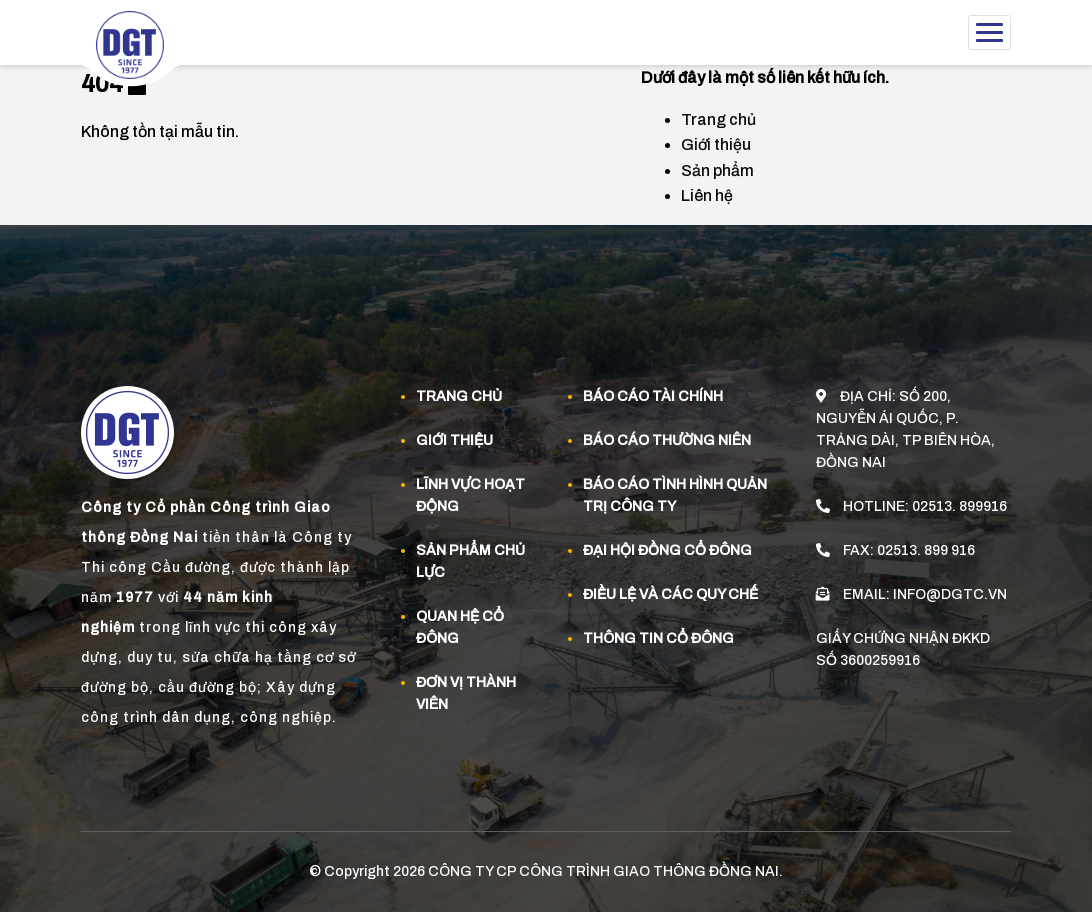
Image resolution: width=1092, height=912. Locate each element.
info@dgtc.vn (950, 594)
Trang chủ (718, 119)
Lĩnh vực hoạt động (470, 495)
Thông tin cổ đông (658, 638)
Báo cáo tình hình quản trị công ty (675, 495)
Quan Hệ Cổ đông (460, 627)
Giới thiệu (716, 144)
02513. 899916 (959, 506)
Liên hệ (707, 195)
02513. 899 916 (926, 550)
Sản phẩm (717, 170)
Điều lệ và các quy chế (670, 594)
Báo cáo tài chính (653, 396)
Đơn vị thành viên (466, 693)
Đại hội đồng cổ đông (667, 550)
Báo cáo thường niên (667, 440)
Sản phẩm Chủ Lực (470, 561)
